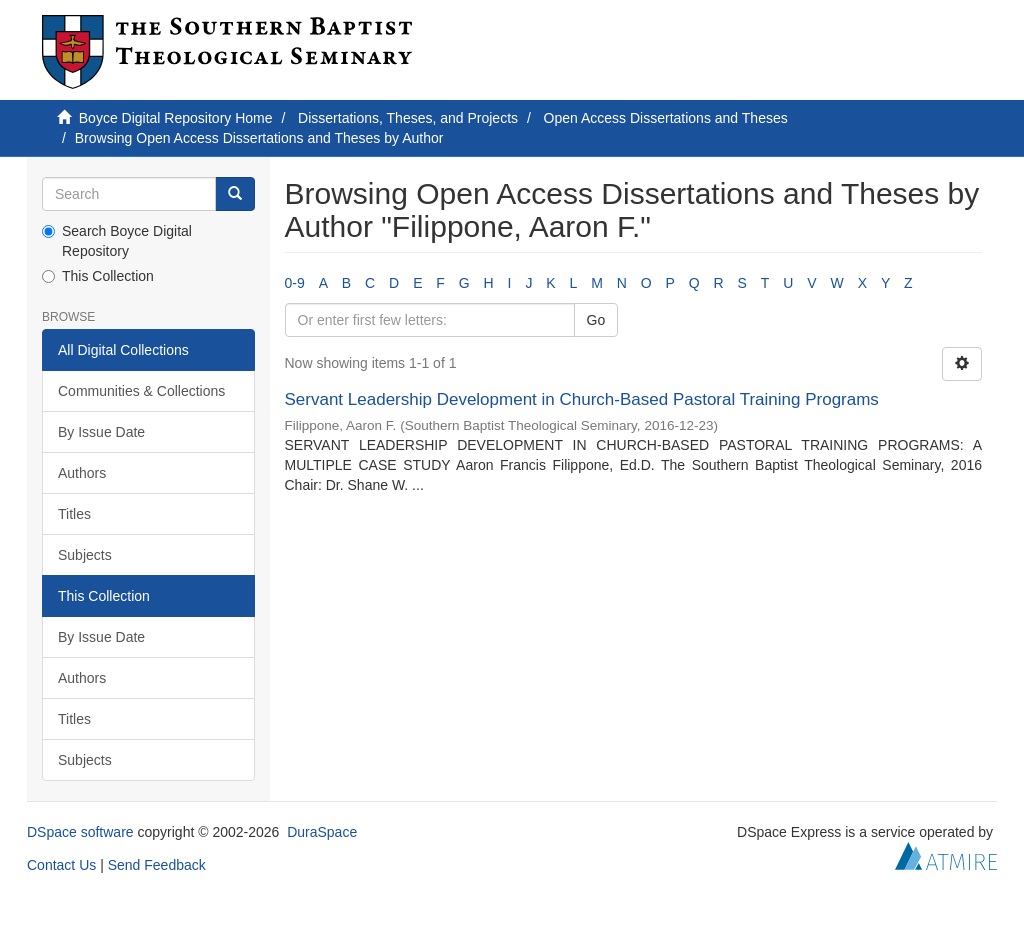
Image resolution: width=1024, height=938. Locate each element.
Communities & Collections (141, 391)
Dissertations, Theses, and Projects (408, 118)
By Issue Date (101, 432)
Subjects (85, 555)
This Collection (98, 276)
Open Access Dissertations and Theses (666, 118)
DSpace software (80, 832)
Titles (74, 514)
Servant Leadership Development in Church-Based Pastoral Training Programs (582, 399)
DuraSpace (322, 832)
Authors (82, 473)
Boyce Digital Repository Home (176, 118)
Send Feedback (157, 865)
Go (596, 320)
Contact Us (61, 865)
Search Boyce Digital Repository (117, 241)
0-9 (295, 283)
